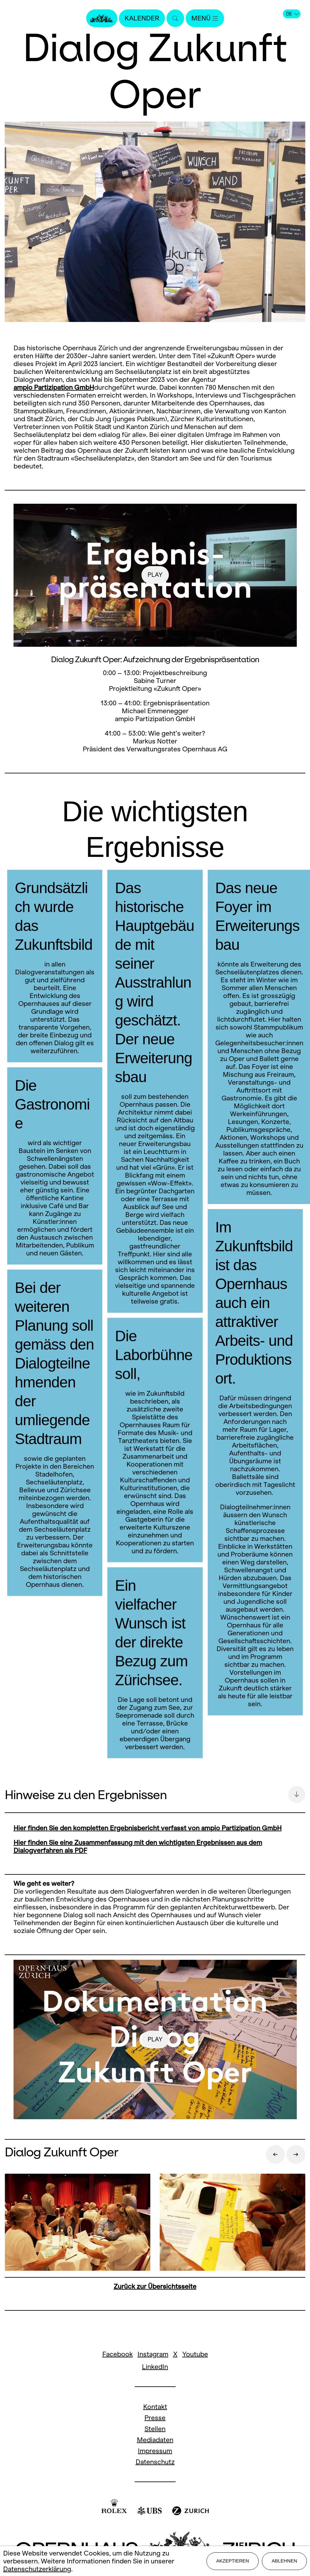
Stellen (155, 2428)
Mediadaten (155, 2439)
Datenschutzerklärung (37, 2569)
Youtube (195, 2354)
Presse (155, 2417)
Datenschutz (155, 2461)
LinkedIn (155, 2366)
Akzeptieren (232, 2560)
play (155, 574)
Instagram (153, 2354)
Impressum (155, 2450)
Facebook (117, 2354)
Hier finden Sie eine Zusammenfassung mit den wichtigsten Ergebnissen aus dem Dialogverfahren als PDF (138, 1846)
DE (292, 13)
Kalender (142, 18)
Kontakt (155, 2406)
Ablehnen (284, 2560)
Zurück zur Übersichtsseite (155, 2286)
